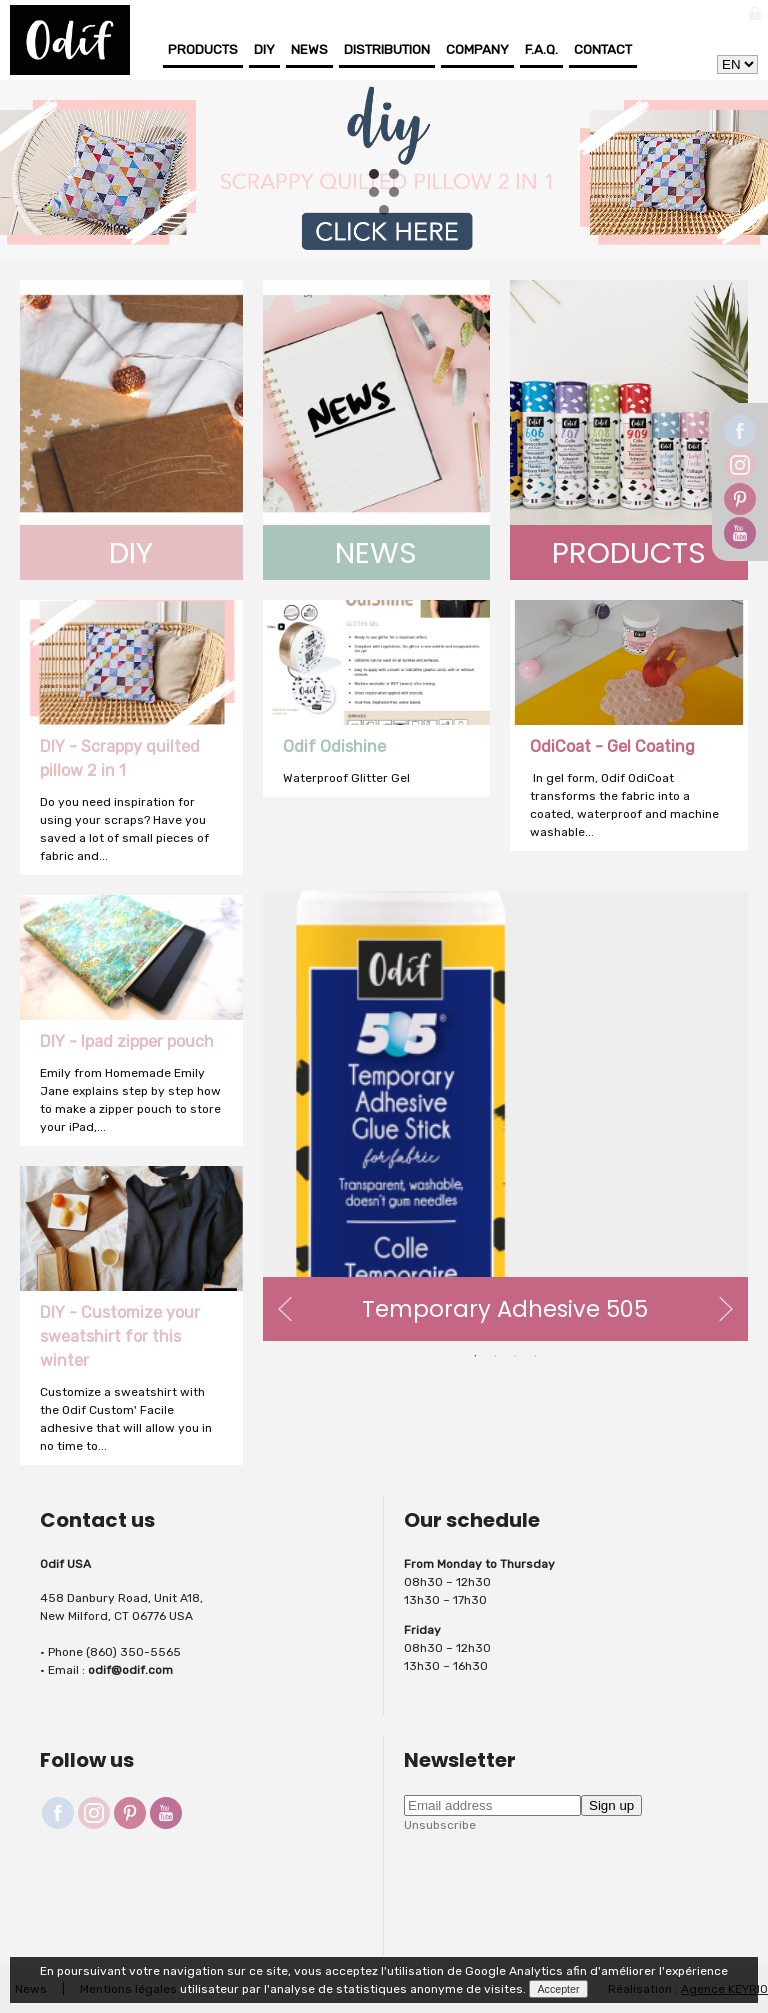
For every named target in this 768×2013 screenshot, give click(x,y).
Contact (603, 49)
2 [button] (495, 1356)
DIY (264, 49)
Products (203, 49)
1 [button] (475, 1356)
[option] (505, 1116)
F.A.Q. (541, 49)
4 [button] (535, 1356)
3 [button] (515, 1356)
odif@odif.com (130, 1670)
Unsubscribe (440, 1825)
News (309, 49)
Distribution (387, 49)
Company (477, 49)
